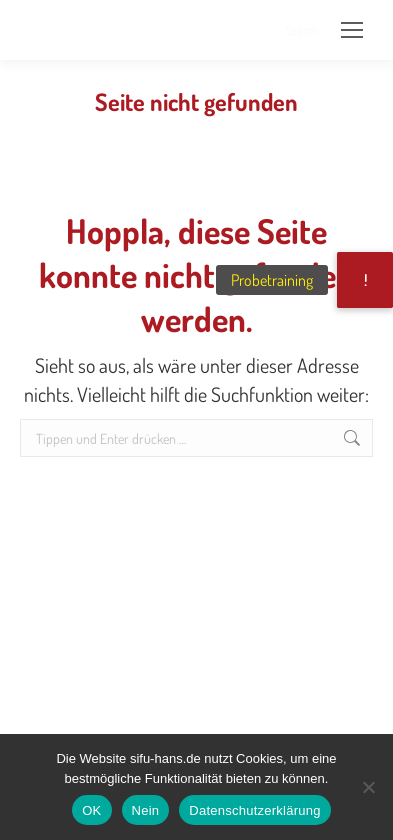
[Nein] (368, 787)
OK (91, 810)
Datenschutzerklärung (254, 810)
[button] (365, 280)
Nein (146, 810)
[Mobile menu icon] (352, 30)
